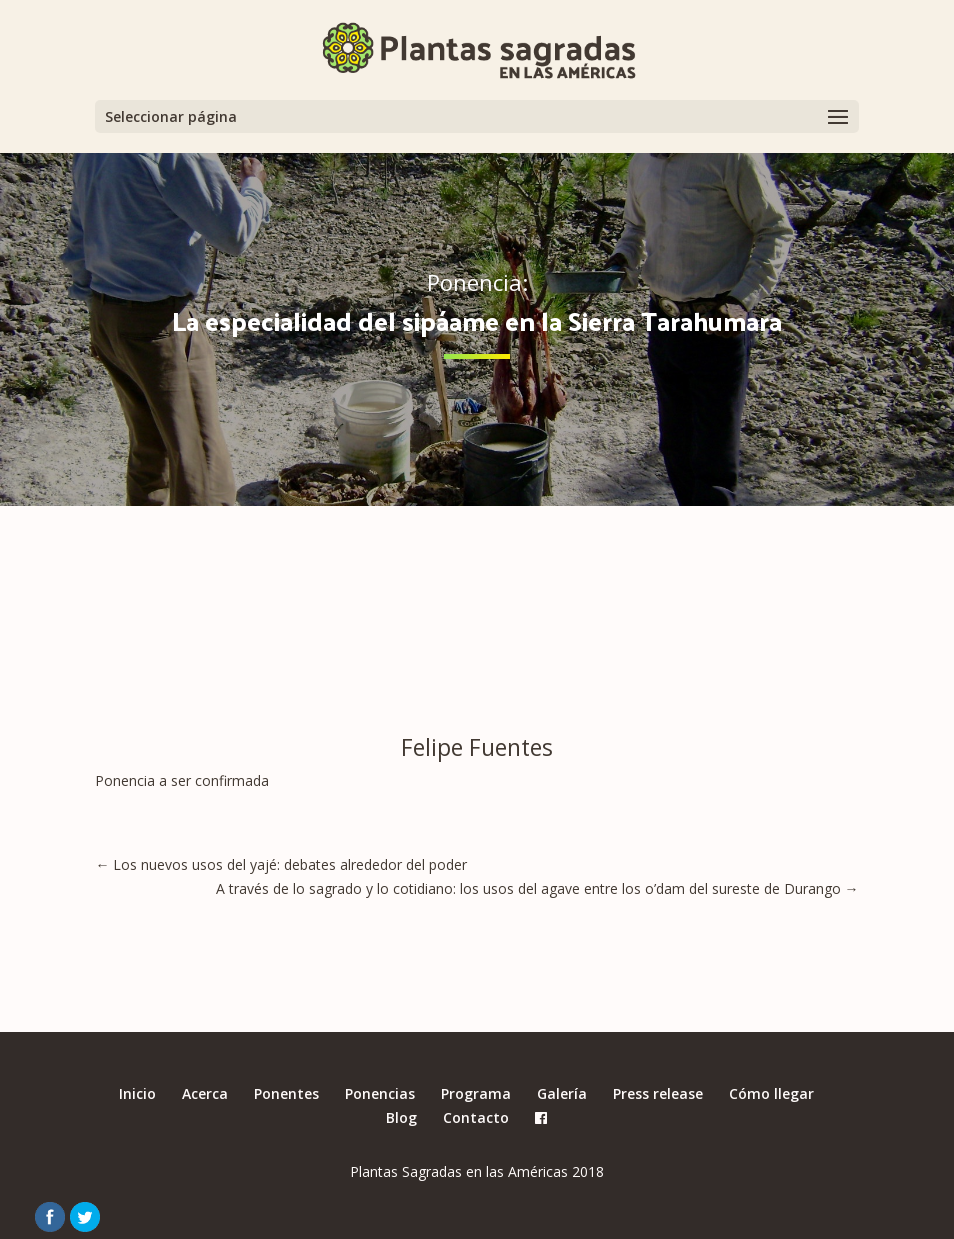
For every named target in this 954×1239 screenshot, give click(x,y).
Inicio (137, 1093)
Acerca (205, 1093)
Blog (401, 1117)
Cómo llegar (771, 1093)
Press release (658, 1093)
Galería (562, 1093)
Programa (476, 1093)
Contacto (476, 1117)
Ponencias (380, 1093)
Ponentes (286, 1093)
